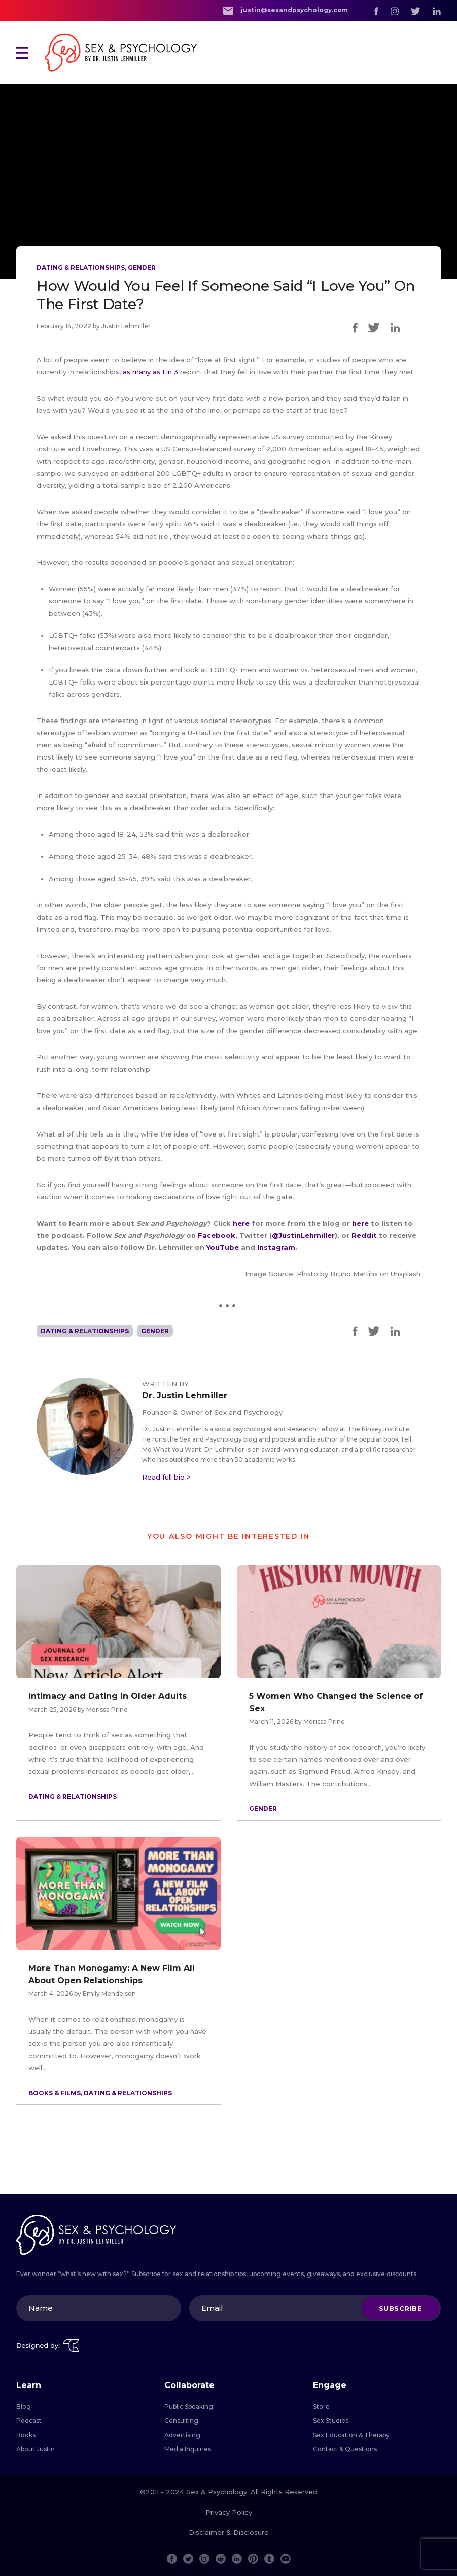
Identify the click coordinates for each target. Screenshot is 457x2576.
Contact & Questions (345, 2449)
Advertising (182, 2435)
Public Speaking (188, 2406)
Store (321, 2406)
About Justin (35, 2449)
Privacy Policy (228, 2512)
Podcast (29, 2421)
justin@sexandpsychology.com (285, 10)
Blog (23, 2406)
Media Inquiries (187, 2449)
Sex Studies (330, 2421)
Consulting (181, 2421)
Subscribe (401, 2308)
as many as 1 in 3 (150, 372)
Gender (142, 267)
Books (26, 2435)
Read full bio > (166, 1477)
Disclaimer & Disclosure (229, 2532)
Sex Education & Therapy (351, 2435)
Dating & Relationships (81, 267)
